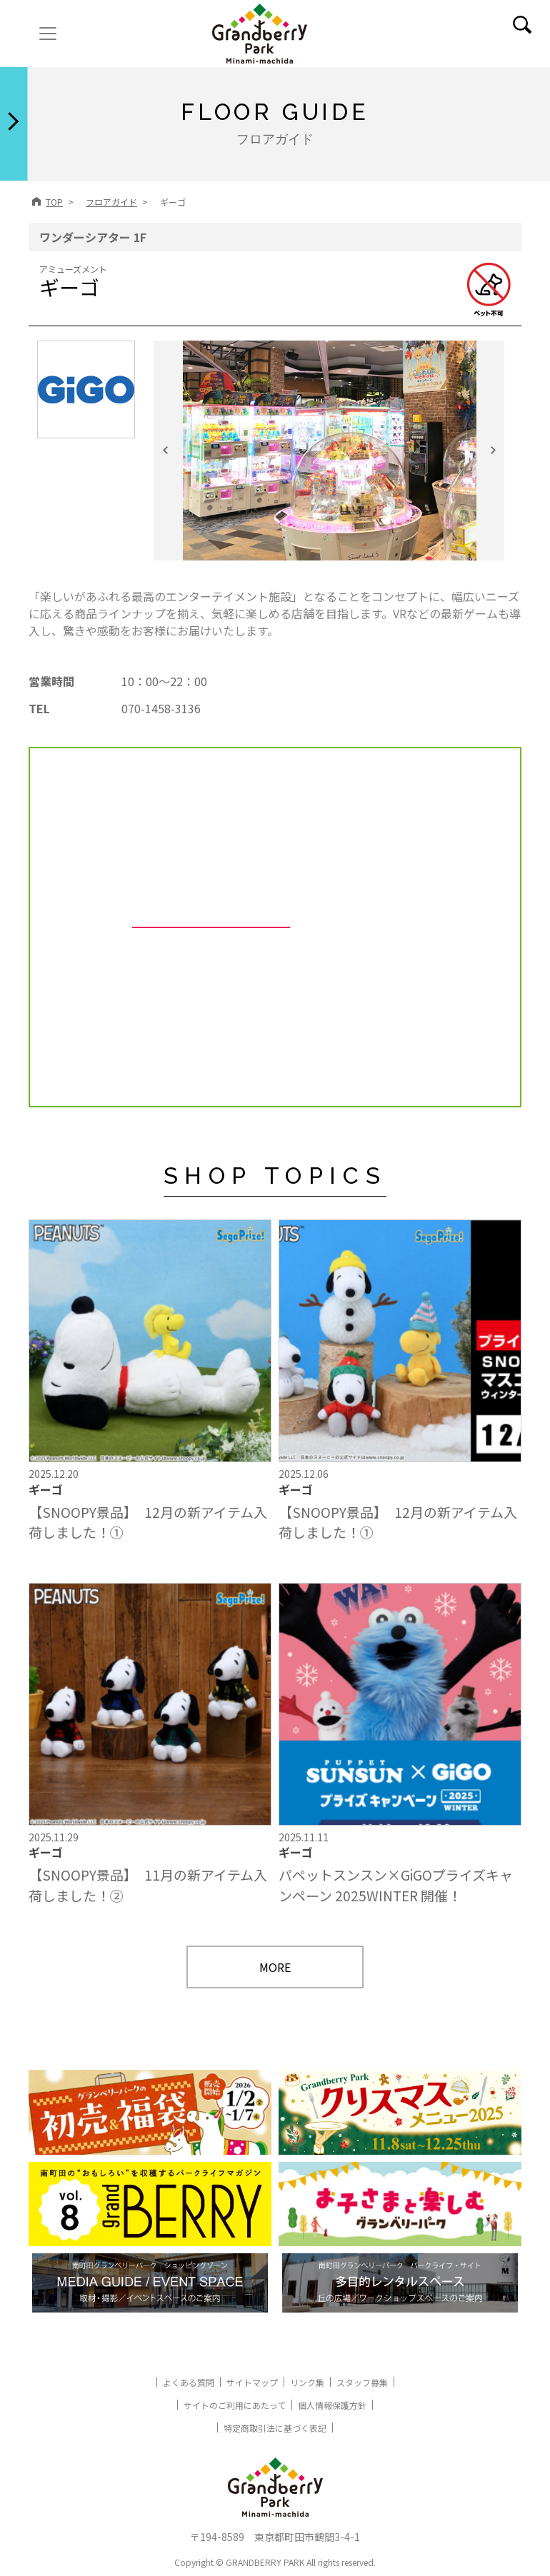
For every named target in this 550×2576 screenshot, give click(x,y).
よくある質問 (188, 2382)
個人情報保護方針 (332, 2405)
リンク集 (307, 2382)
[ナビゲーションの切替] (48, 33)
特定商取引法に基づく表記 (275, 2428)
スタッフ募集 (362, 2382)
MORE (275, 1967)
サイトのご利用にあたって (235, 2405)
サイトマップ (252, 2382)
